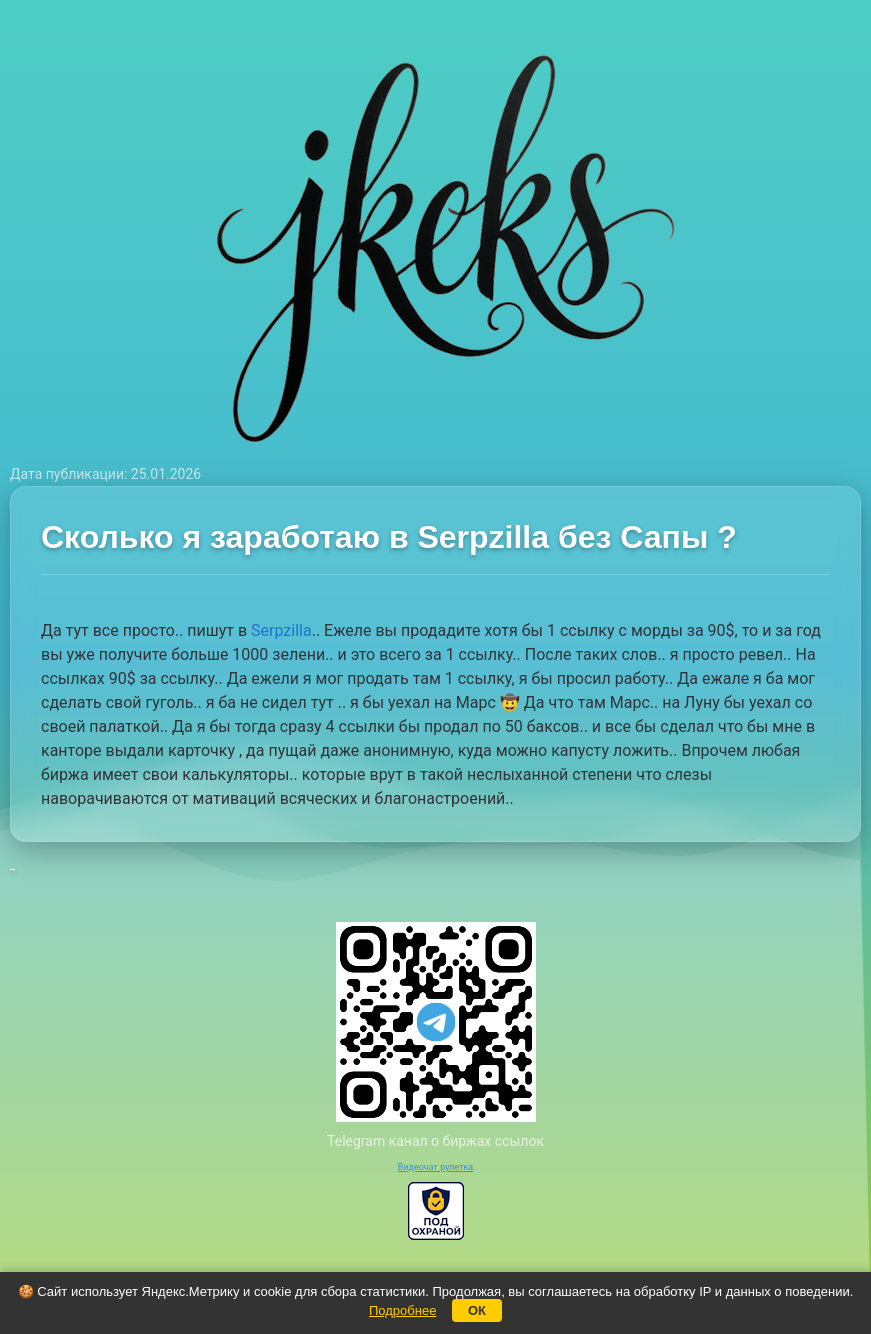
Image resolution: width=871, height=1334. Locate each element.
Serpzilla (281, 630)
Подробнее (402, 1310)
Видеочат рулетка (436, 1167)
